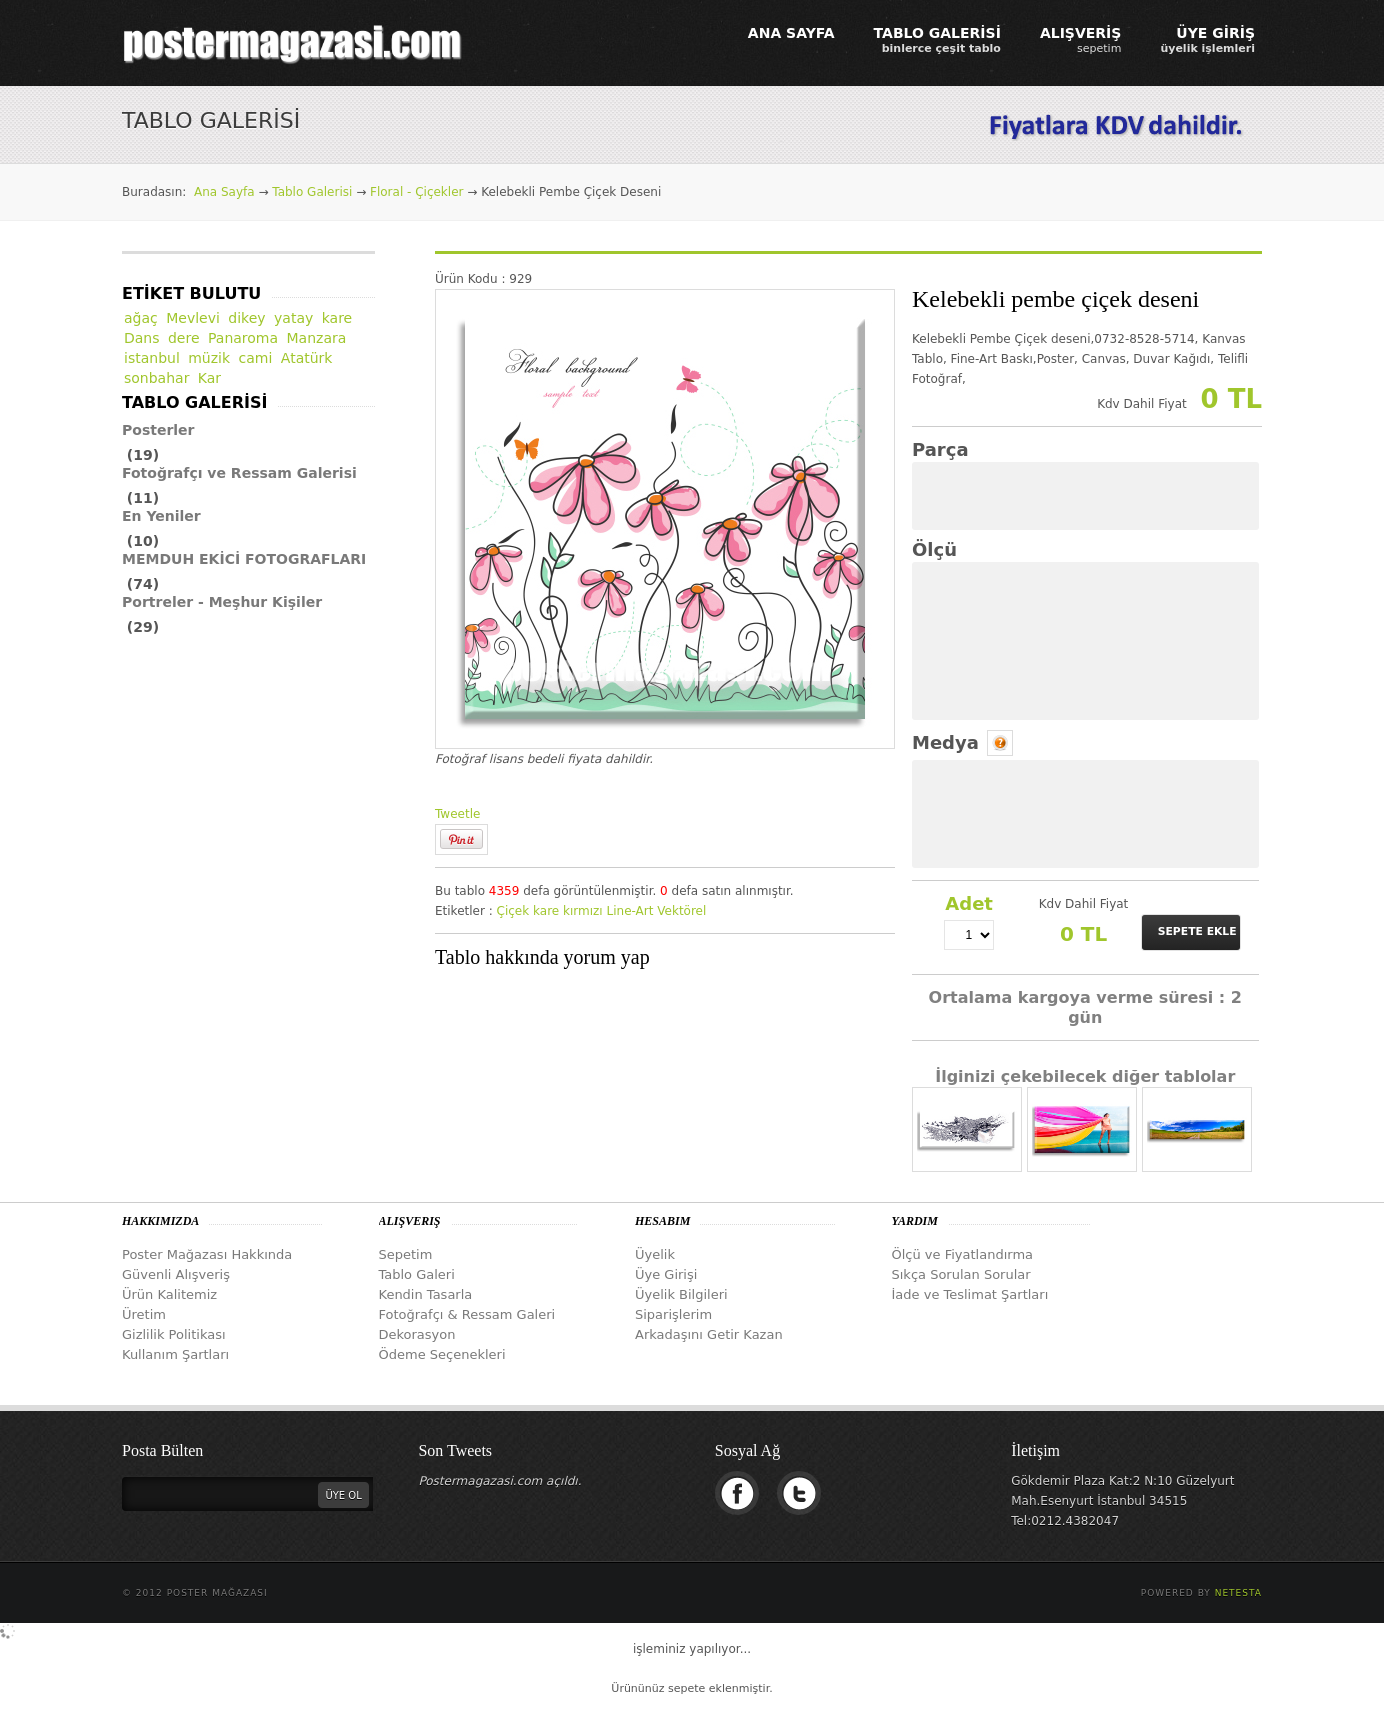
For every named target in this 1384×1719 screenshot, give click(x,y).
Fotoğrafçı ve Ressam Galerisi (239, 473)
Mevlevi (193, 318)
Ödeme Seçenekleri (442, 1354)
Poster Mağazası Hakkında (207, 1254)
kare (546, 911)
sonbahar (156, 378)
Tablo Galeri (417, 1274)
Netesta (1238, 1593)
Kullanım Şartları (175, 1354)
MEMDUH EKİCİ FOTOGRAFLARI (244, 559)
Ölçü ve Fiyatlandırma (963, 1254)
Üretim (144, 1314)
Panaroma (243, 338)
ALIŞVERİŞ (1081, 40)
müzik (209, 358)
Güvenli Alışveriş (176, 1274)
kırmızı (583, 911)
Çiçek (513, 911)
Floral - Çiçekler (416, 192)
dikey (246, 318)
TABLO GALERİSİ (937, 40)
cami (256, 358)
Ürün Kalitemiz (169, 1294)
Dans (142, 338)
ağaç (141, 318)
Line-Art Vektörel (657, 911)
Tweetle (457, 814)
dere (184, 338)
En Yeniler (161, 516)
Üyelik (655, 1254)
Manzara (317, 338)
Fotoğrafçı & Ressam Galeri (467, 1314)
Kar (209, 378)
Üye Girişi (666, 1274)
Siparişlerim (673, 1314)
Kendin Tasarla (426, 1294)
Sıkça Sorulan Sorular (961, 1274)
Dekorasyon (417, 1334)
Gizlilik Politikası (174, 1334)
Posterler (158, 430)
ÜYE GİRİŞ (1207, 40)
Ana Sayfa (224, 192)
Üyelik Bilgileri (681, 1294)
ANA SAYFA (791, 33)
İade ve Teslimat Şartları (970, 1294)
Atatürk (307, 358)
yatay (293, 318)
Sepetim (406, 1254)
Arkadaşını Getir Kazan (709, 1334)
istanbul (152, 358)
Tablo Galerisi (312, 192)
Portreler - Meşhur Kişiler (222, 602)
